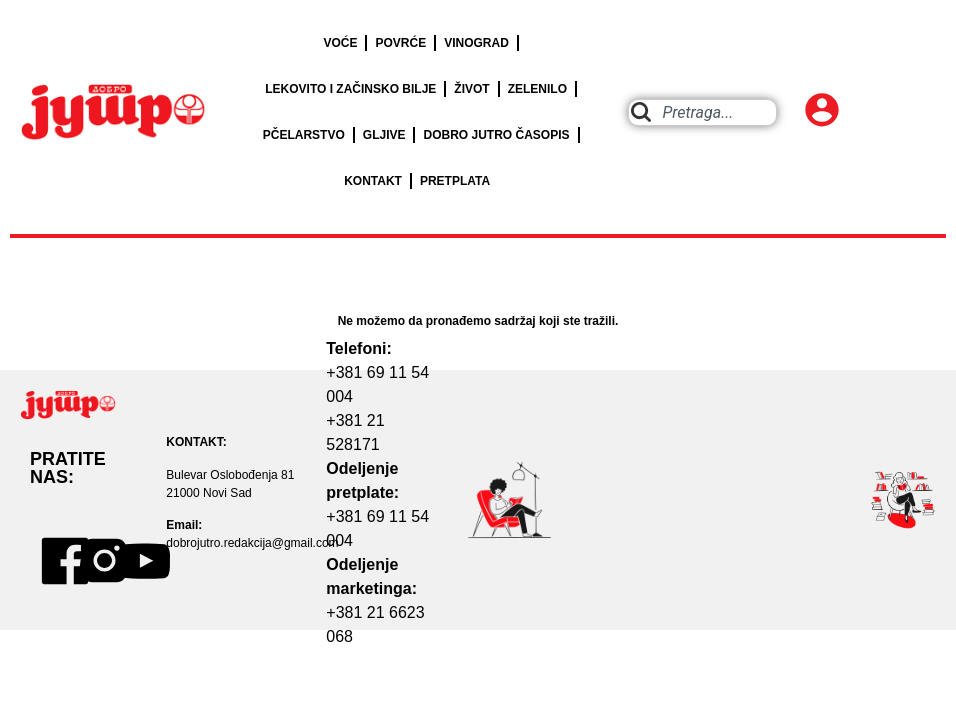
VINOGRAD (476, 43)
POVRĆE (400, 43)
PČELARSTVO (304, 135)
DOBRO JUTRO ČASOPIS (496, 135)
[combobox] (702, 112)
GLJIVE (384, 135)
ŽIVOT (471, 89)
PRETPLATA (455, 181)
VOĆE (340, 43)
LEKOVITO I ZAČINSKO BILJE (350, 89)
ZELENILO (537, 89)
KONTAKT (373, 181)
